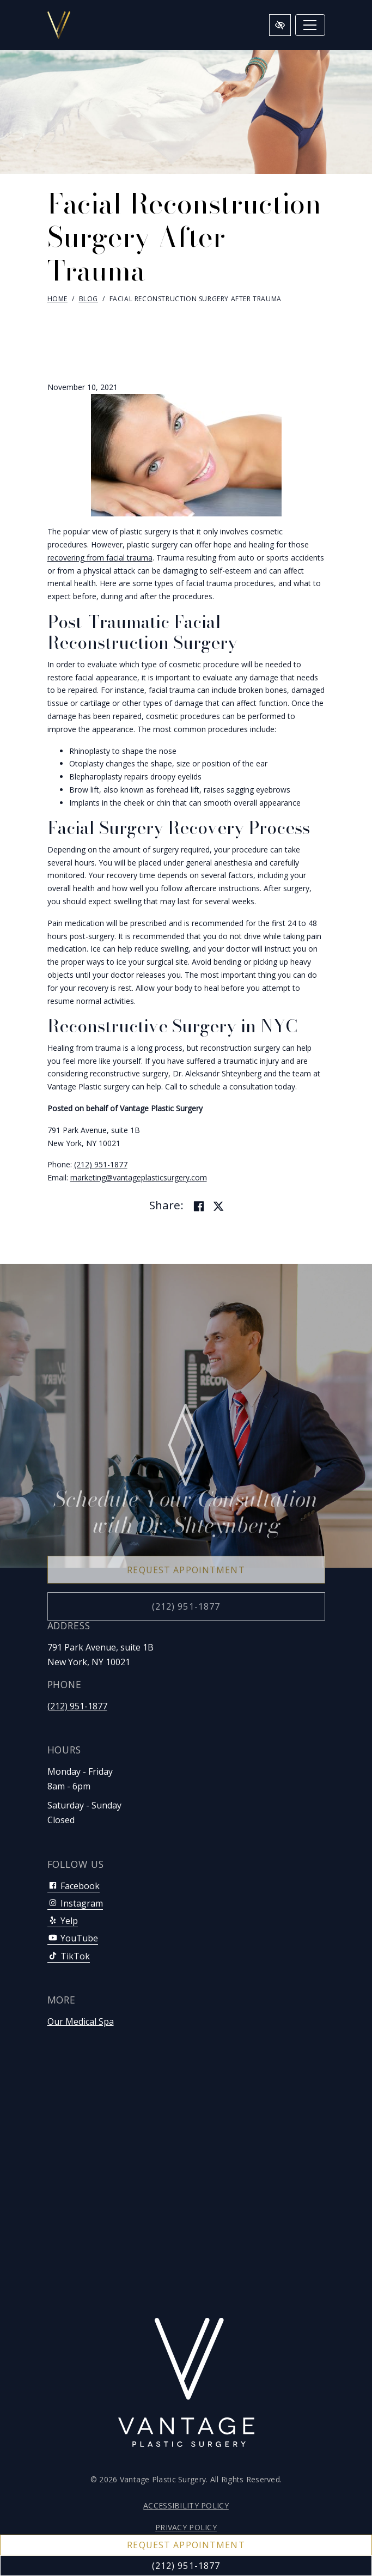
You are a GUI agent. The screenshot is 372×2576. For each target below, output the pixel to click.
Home (57, 298)
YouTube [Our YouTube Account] (72, 1938)
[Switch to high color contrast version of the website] (280, 25)
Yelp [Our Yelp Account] (62, 1921)
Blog (88, 298)
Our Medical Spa (80, 2021)
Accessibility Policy (186, 2505)
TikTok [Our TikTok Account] (68, 1956)
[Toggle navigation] (310, 25)
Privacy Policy (186, 2527)
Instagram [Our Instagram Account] (75, 1903)
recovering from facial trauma (100, 557)
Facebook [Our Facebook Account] (73, 1886)
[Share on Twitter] (218, 1206)
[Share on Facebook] (199, 1206)
